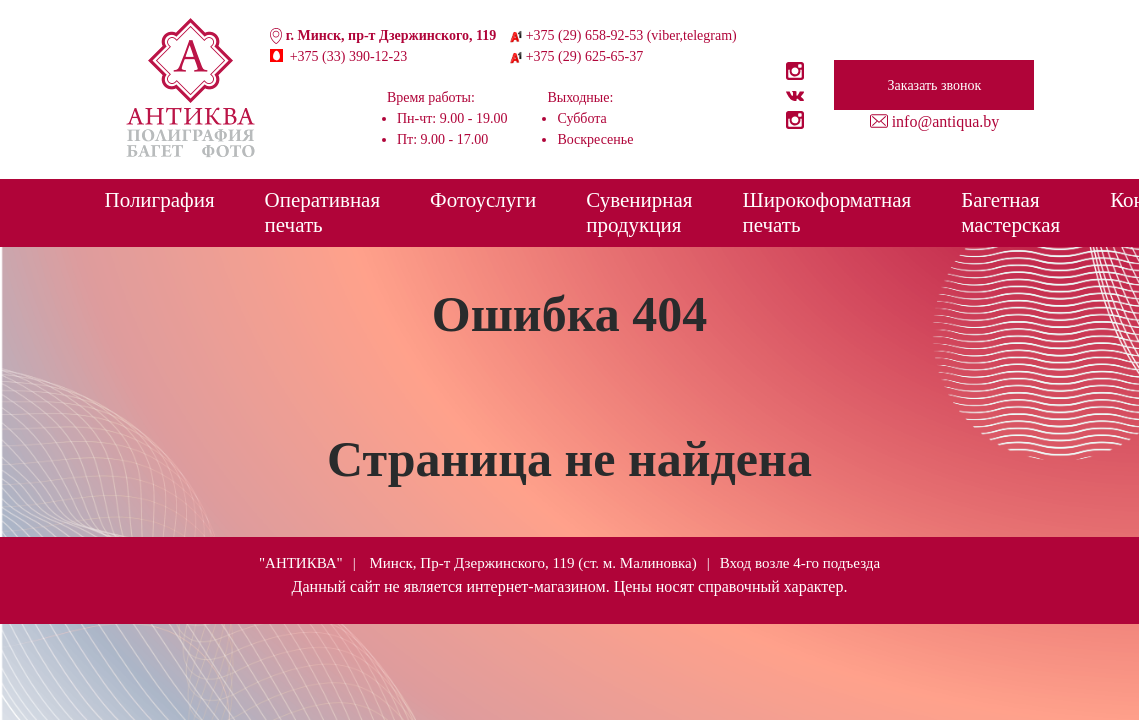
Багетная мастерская (1010, 212)
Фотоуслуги (483, 200)
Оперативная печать (323, 212)
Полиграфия (160, 200)
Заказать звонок (935, 85)
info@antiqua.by (946, 121)
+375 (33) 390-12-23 (349, 56)
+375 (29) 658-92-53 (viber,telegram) (631, 35)
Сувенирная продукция (639, 212)
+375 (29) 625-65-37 (585, 56)
